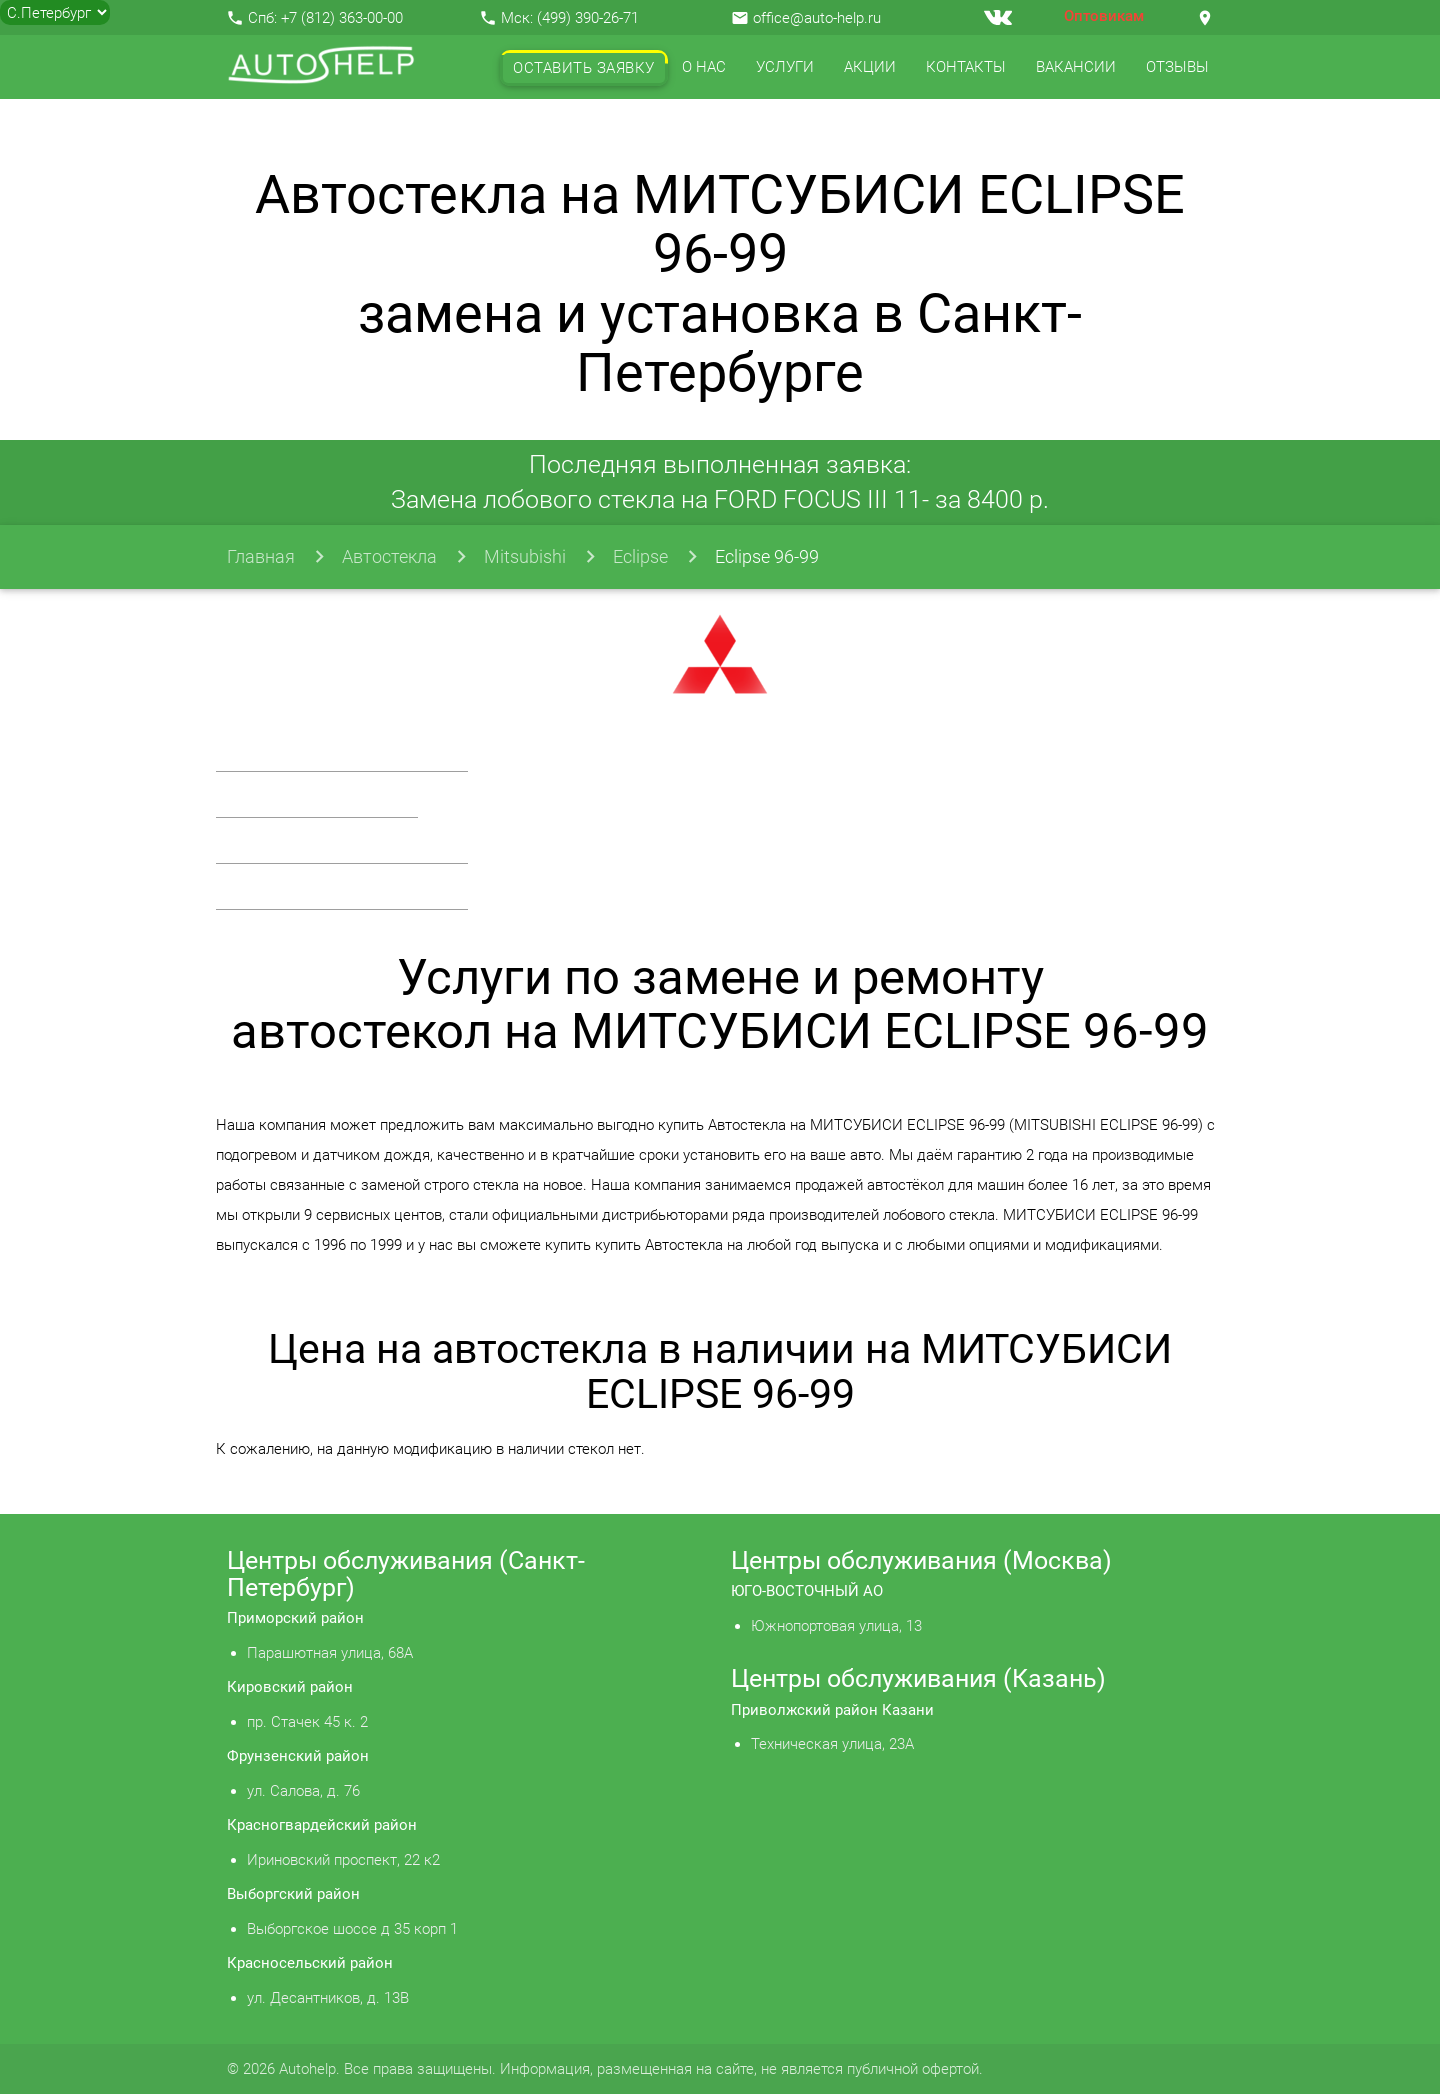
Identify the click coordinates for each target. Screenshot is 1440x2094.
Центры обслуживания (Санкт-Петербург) (406, 1574)
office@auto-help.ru (817, 18)
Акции (870, 67)
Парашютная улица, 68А (330, 1653)
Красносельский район (310, 1963)
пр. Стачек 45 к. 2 (307, 1722)
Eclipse (640, 556)
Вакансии (1076, 67)
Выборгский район (293, 1894)
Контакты (966, 67)
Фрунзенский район (298, 1756)
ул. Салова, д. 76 (303, 1791)
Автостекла (389, 556)
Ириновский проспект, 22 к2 (343, 1860)
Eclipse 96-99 (767, 556)
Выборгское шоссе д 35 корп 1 (352, 1929)
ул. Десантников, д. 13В (328, 1998)
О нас (704, 67)
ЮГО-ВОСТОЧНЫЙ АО (807, 1591)
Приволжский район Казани (832, 1710)
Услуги (785, 67)
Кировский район (290, 1687)
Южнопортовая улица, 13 (836, 1626)
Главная (261, 556)
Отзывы (1177, 67)
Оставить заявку (584, 68)
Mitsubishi (525, 556)
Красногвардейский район (322, 1825)
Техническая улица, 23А (832, 1744)
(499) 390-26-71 (588, 18)
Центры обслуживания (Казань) (918, 1678)
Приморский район (295, 1618)
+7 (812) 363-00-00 (342, 18)
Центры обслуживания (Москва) (921, 1560)
